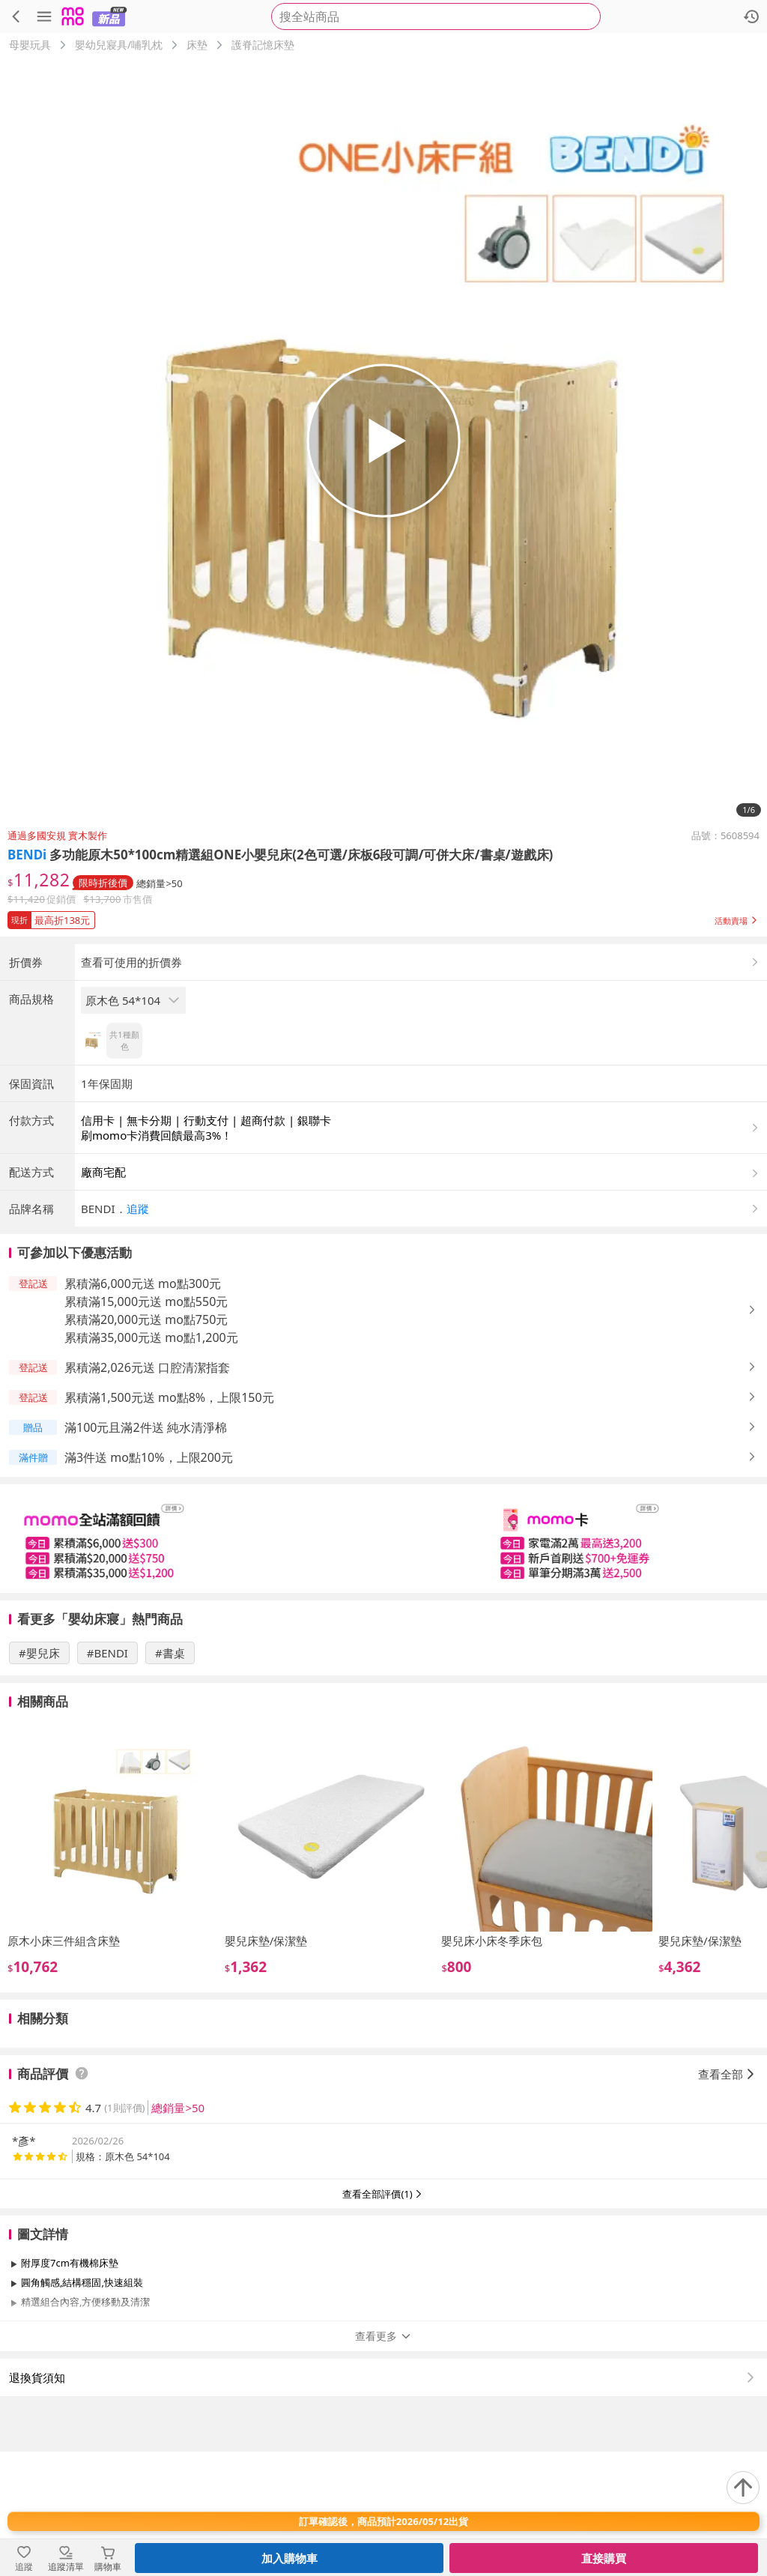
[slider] (383, 1663)
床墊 (197, 44)
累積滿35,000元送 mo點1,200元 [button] (151, 1462)
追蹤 (138, 1332)
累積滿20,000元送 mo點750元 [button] (146, 1444)
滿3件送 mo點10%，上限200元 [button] (148, 1581)
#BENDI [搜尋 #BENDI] (107, 1777)
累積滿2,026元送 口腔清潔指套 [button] (147, 1492)
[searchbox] (436, 16)
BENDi (26, 854)
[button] (383, 917)
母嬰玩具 (30, 44)
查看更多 (383, 2460)
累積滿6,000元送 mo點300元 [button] (142, 1408)
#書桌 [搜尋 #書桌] (170, 1777)
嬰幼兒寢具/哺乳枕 (119, 44)
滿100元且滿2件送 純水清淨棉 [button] (145, 1552)
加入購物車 (289, 2558)
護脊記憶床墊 (262, 44)
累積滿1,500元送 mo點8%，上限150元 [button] (169, 1522)
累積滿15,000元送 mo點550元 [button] (146, 1426)
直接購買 (603, 2558)
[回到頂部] (743, 2487)
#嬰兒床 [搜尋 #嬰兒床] (39, 1777)
